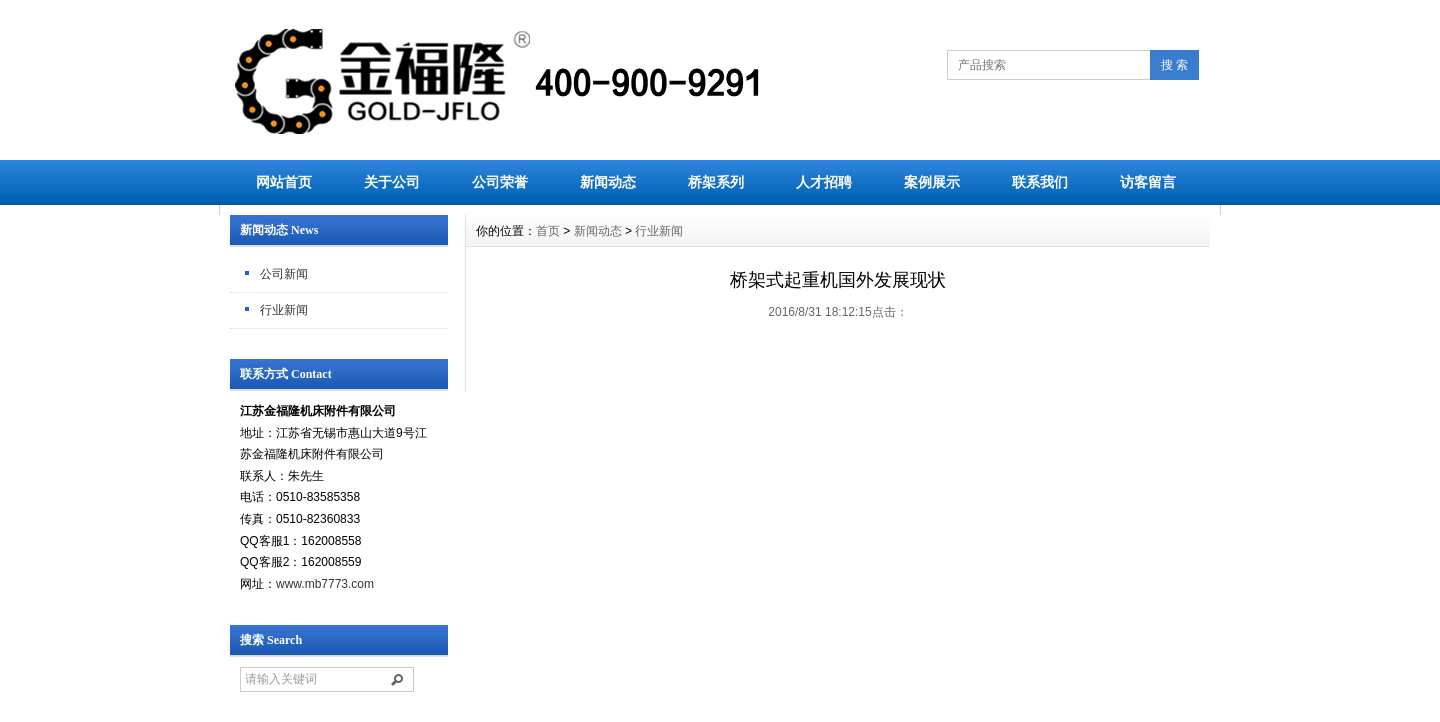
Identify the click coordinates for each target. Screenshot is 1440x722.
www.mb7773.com (325, 584)
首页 (548, 231)
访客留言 (1148, 182)
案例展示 (932, 182)
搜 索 (1174, 65)
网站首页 (284, 182)
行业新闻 (284, 310)
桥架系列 (716, 182)
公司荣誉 (500, 182)
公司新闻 (284, 274)
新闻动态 (608, 182)
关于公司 (392, 182)
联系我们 (1040, 182)
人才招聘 (824, 182)
